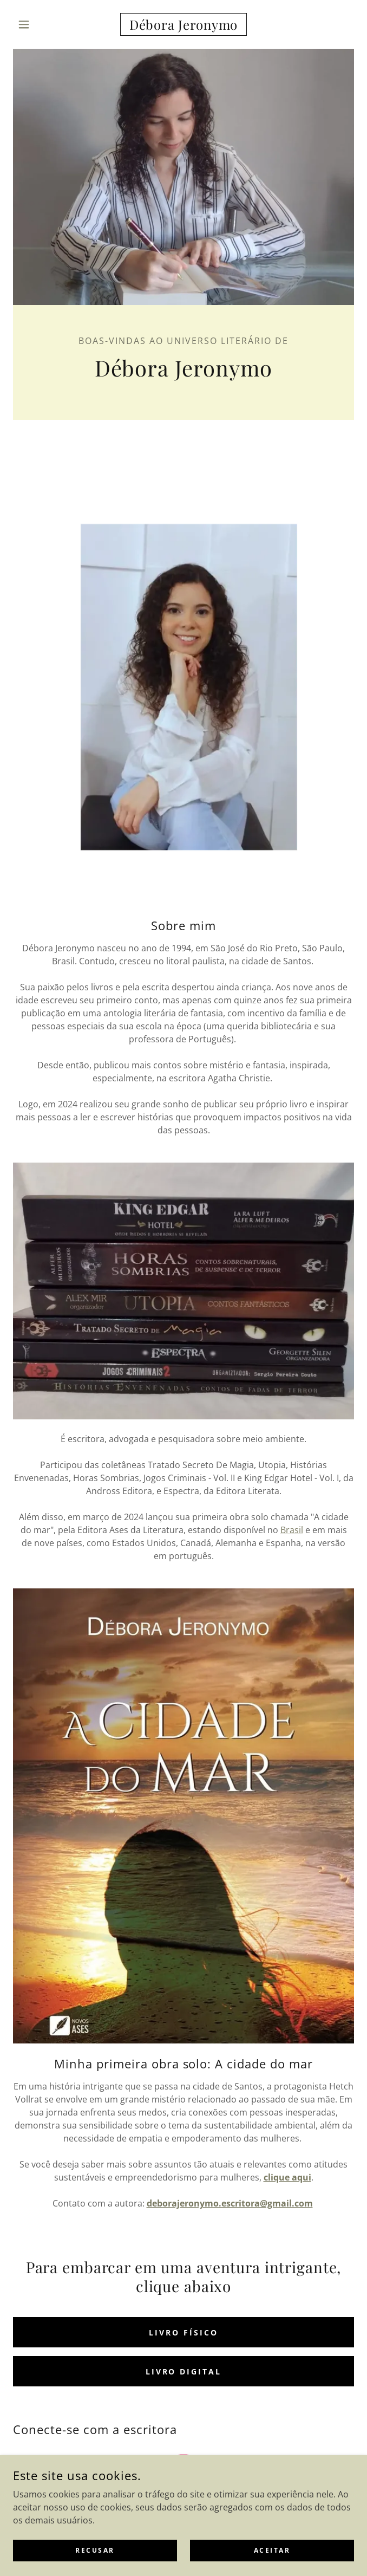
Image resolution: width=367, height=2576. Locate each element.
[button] (38, 24)
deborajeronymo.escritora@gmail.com (230, 2203)
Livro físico (183, 2332)
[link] (183, 24)
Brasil (291, 1530)
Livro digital (184, 2371)
